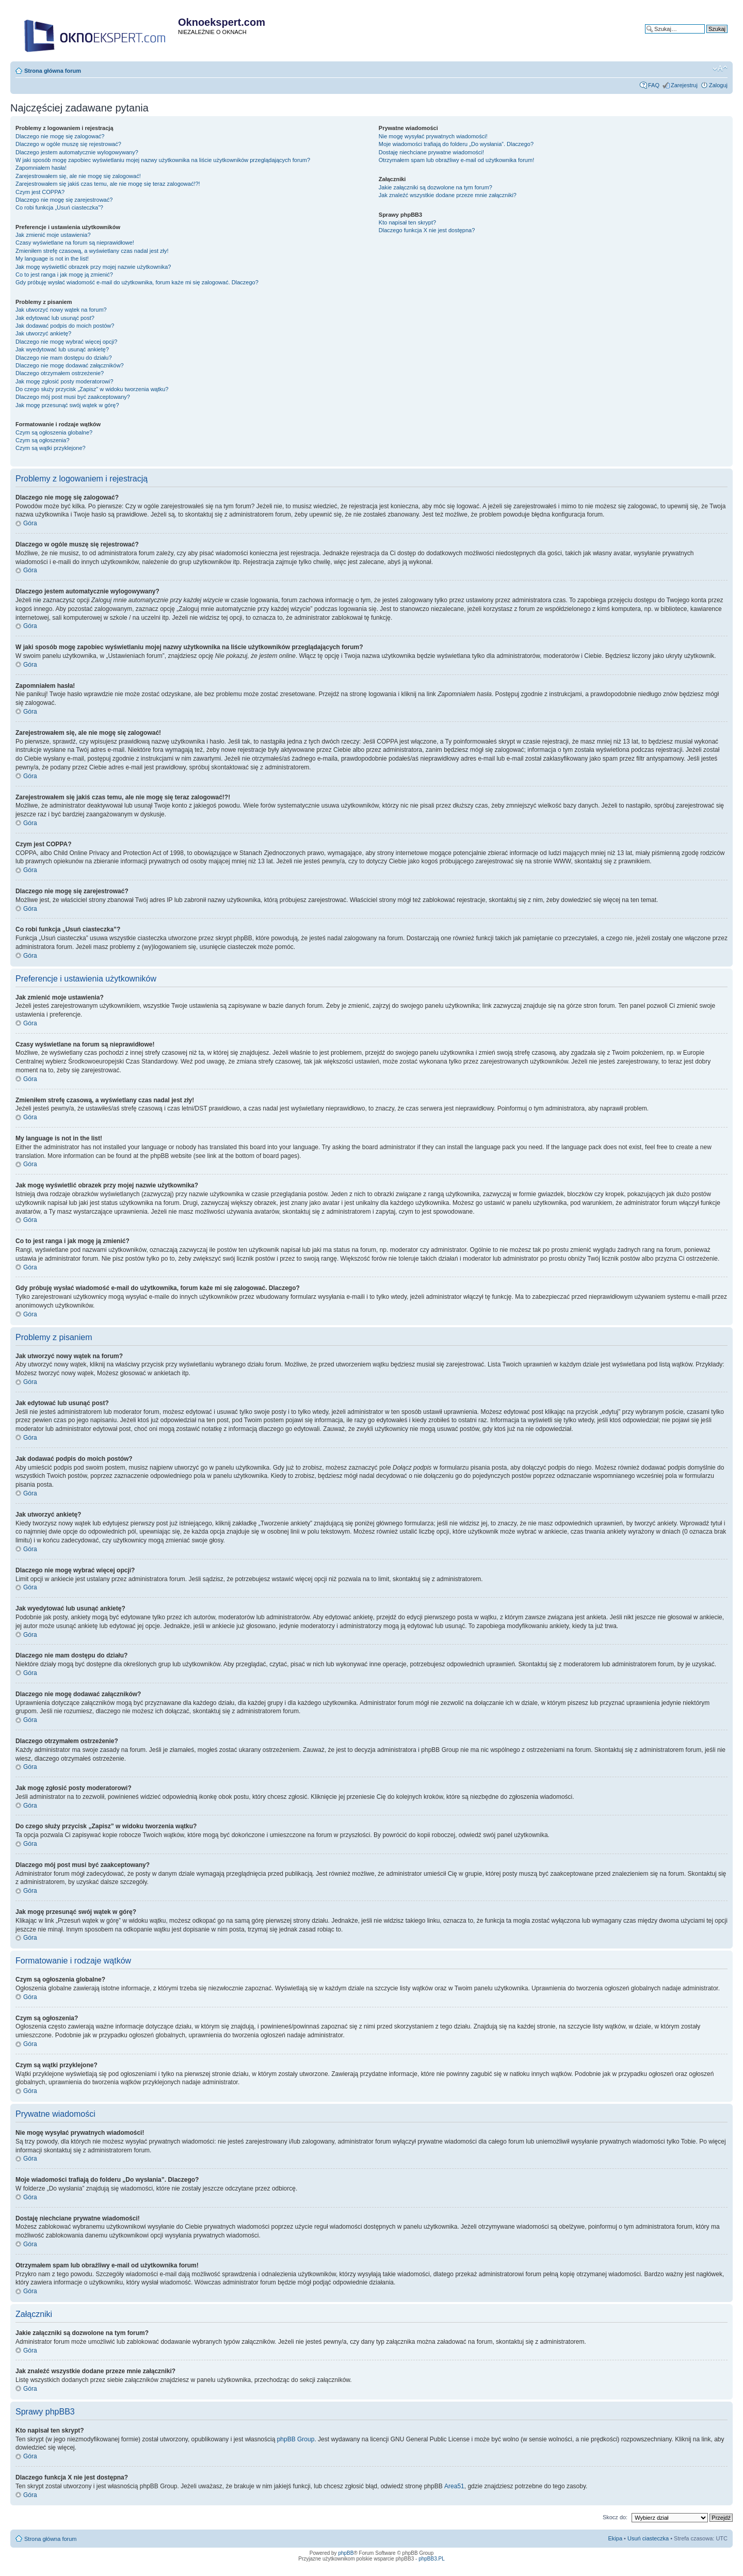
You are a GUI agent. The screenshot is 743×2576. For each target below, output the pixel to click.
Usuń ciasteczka (648, 2538)
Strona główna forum (52, 71)
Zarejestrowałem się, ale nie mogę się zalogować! (78, 176)
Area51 (454, 2486)
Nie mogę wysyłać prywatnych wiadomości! (433, 136)
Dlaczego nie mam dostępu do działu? (63, 358)
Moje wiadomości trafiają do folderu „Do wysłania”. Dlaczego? (456, 144)
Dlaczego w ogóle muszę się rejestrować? (68, 144)
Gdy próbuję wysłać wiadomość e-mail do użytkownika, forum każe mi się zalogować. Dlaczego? (137, 282)
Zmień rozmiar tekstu (720, 68)
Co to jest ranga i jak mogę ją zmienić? (64, 274)
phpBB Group (296, 2439)
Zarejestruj (684, 85)
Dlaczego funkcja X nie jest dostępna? (427, 230)
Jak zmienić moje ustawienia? (53, 235)
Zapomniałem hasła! (41, 168)
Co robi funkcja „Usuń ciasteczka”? (59, 207)
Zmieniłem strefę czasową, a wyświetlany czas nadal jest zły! (92, 251)
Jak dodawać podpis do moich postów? (64, 326)
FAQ (653, 85)
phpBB (345, 2553)
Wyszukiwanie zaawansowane (689, 37)
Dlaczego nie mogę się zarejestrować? (63, 200)
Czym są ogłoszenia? (42, 440)
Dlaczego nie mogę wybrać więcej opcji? (66, 342)
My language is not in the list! (52, 258)
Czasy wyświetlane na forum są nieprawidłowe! (74, 242)
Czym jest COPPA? (39, 192)
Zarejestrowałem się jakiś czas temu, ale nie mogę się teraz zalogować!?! (107, 184)
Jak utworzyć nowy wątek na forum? (61, 310)
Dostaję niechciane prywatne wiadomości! (431, 152)
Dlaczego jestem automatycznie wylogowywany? (76, 152)
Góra (30, 523)
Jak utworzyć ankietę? (43, 333)
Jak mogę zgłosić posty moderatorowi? (64, 381)
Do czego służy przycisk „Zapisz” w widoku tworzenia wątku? (92, 389)
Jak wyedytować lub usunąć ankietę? (62, 349)
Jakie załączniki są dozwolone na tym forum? (435, 187)
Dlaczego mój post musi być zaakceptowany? (72, 397)
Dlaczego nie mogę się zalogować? (59, 136)
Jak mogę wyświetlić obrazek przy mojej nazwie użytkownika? (93, 267)
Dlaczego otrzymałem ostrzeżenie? (59, 373)
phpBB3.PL (431, 2559)
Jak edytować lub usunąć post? (54, 318)
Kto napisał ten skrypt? (407, 222)
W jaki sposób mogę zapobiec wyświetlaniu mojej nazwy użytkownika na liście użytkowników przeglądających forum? (162, 160)
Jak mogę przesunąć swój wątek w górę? (67, 405)
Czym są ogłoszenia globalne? (53, 432)
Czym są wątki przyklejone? (50, 448)
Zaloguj (718, 85)
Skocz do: (615, 2517)
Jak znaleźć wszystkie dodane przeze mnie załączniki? (447, 195)
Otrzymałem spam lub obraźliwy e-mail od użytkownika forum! (456, 160)
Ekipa (615, 2538)
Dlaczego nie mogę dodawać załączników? (69, 365)
